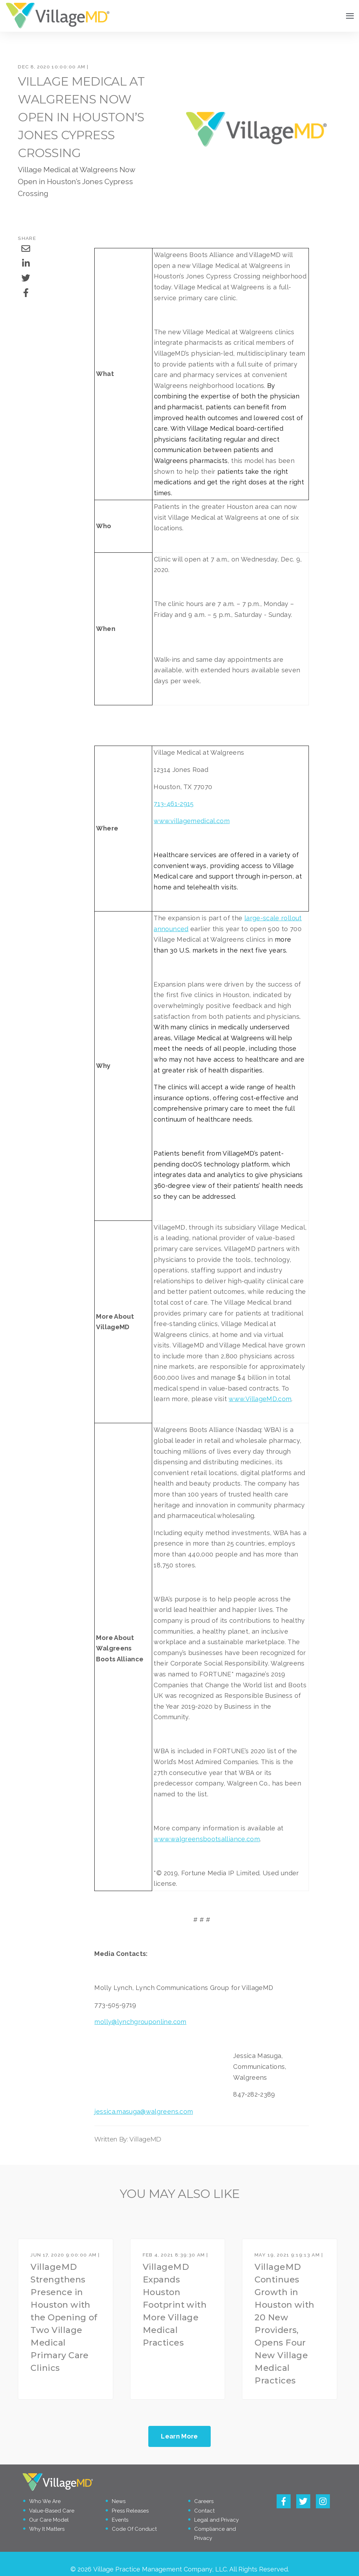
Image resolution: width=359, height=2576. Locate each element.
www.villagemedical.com (192, 821)
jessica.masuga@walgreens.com (143, 2111)
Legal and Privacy (216, 2520)
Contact (204, 2511)
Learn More (179, 2436)
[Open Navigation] (350, 16)
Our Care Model (49, 2520)
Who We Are (45, 2501)
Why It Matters (47, 2529)
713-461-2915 (174, 803)
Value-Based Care (51, 2511)
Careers (204, 2501)
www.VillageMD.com (260, 1399)
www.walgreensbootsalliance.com (207, 1839)
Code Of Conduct (134, 2529)
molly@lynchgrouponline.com (140, 2021)
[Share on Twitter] (26, 278)
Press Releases (130, 2511)
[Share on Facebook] (26, 293)
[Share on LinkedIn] (26, 263)
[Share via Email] (26, 249)
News (119, 2501)
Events (120, 2520)
